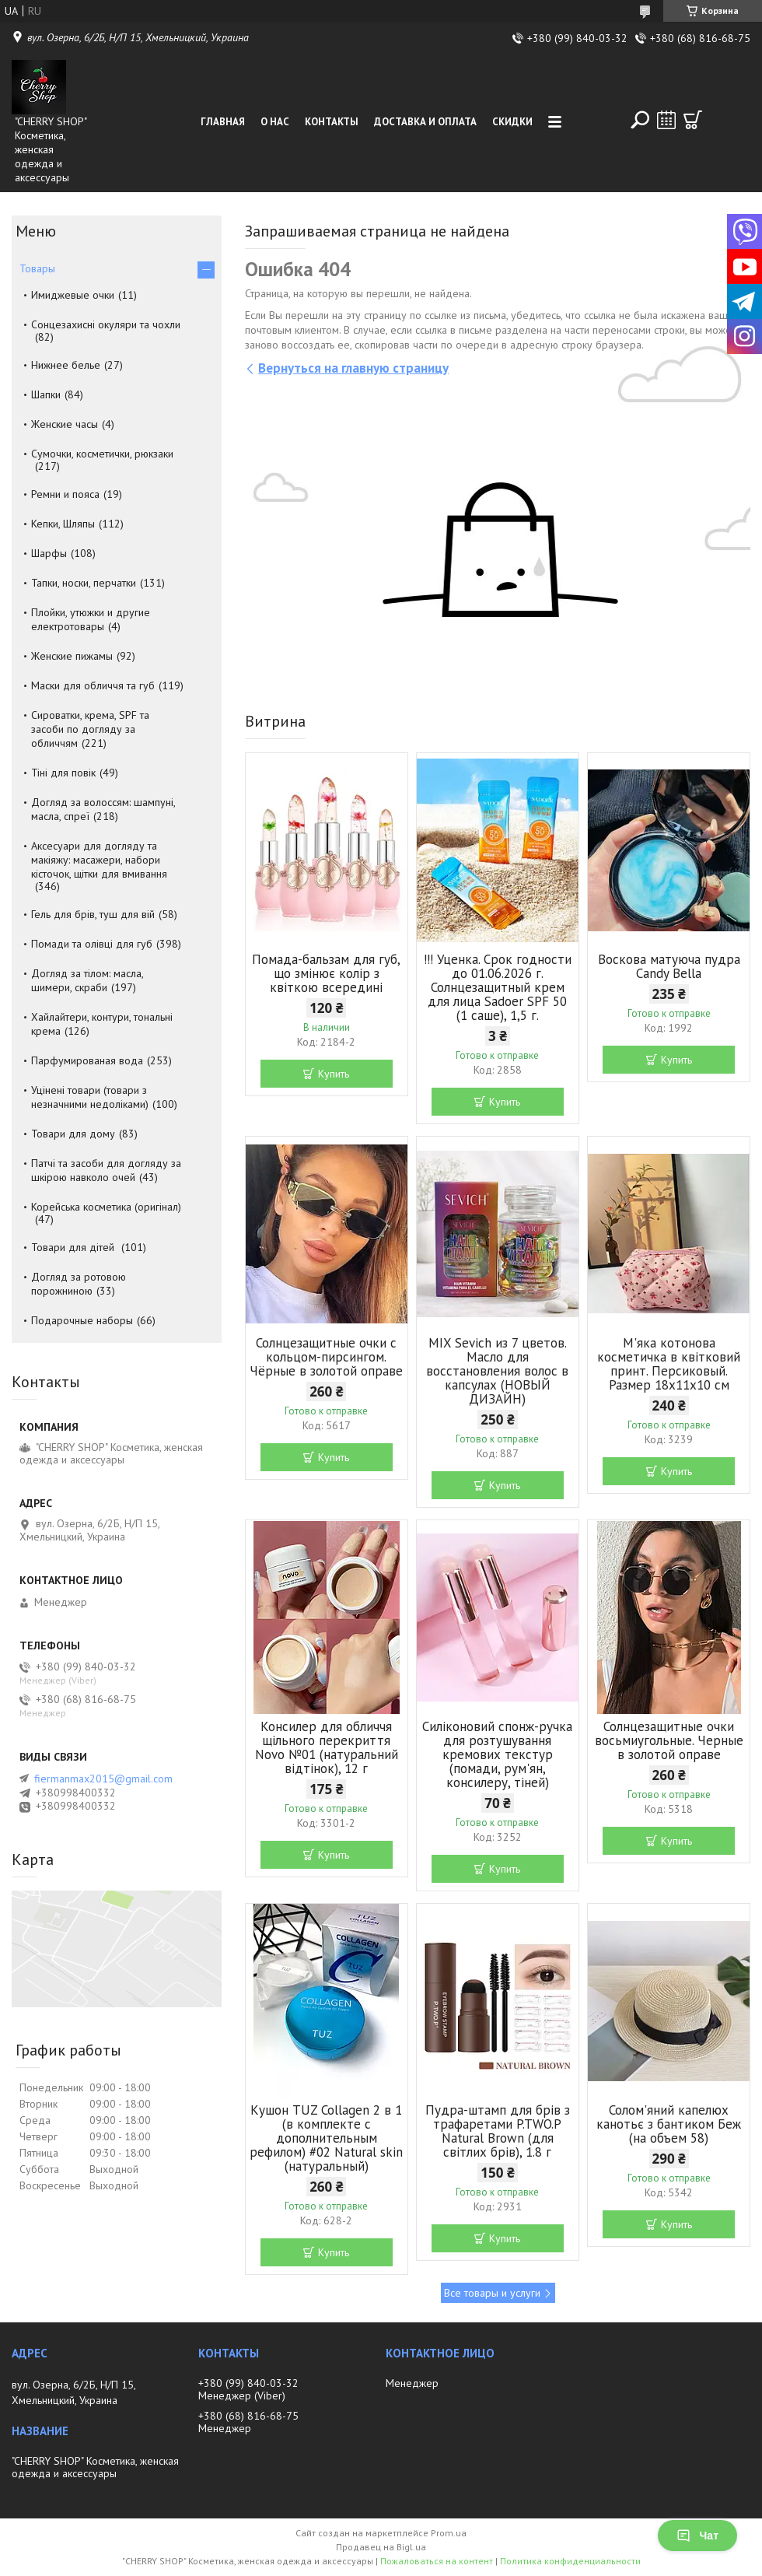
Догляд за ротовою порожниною (78, 1284)
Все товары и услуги (492, 2293)
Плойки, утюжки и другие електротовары (90, 619)
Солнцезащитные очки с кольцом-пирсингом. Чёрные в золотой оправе (326, 1357)
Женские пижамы (72, 656)
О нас (274, 121)
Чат (697, 2536)
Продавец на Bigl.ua (381, 2547)
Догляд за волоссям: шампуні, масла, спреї (103, 809)
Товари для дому (73, 1134)
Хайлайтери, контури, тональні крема (102, 1024)
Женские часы (64, 424)
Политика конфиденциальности (570, 2561)
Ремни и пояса (65, 494)
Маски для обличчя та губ (93, 685)
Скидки (512, 121)
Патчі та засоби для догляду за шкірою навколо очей (106, 1170)
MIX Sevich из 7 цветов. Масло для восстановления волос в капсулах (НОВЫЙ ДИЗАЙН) (497, 1371)
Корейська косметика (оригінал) (106, 1207)
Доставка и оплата (425, 121)
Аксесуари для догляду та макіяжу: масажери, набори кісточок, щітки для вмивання (99, 860)
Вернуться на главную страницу (353, 368)
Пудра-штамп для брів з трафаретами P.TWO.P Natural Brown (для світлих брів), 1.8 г (497, 2131)
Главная (223, 121)
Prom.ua (449, 2533)
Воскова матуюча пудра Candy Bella (669, 966)
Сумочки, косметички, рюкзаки (102, 454)
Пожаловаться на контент (436, 2561)
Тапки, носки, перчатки (83, 583)
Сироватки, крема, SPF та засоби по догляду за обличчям (90, 729)
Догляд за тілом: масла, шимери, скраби (87, 980)
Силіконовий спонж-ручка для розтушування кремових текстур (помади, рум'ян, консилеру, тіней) (497, 1754)
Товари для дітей (74, 1247)
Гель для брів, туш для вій (93, 914)
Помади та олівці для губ (91, 944)
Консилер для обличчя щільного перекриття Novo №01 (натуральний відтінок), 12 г (326, 1747)
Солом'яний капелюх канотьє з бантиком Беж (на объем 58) (668, 2124)
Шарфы (49, 553)
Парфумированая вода (87, 1060)
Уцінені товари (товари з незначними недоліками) (90, 1097)
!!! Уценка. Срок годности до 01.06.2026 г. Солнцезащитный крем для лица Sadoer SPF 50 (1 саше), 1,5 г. (498, 987)
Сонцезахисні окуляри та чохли (105, 324)
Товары (37, 268)
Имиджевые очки (72, 295)
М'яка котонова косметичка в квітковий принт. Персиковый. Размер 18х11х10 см (668, 1364)
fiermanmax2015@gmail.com (103, 1778)
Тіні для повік (63, 773)
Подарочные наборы (82, 1320)
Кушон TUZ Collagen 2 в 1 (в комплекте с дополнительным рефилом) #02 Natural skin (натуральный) (326, 2138)
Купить (333, 1074)
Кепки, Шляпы (63, 524)
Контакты (331, 121)
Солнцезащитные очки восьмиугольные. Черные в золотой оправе (669, 1740)
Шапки (46, 394)
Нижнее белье (65, 365)
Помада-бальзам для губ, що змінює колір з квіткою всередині (326, 973)
